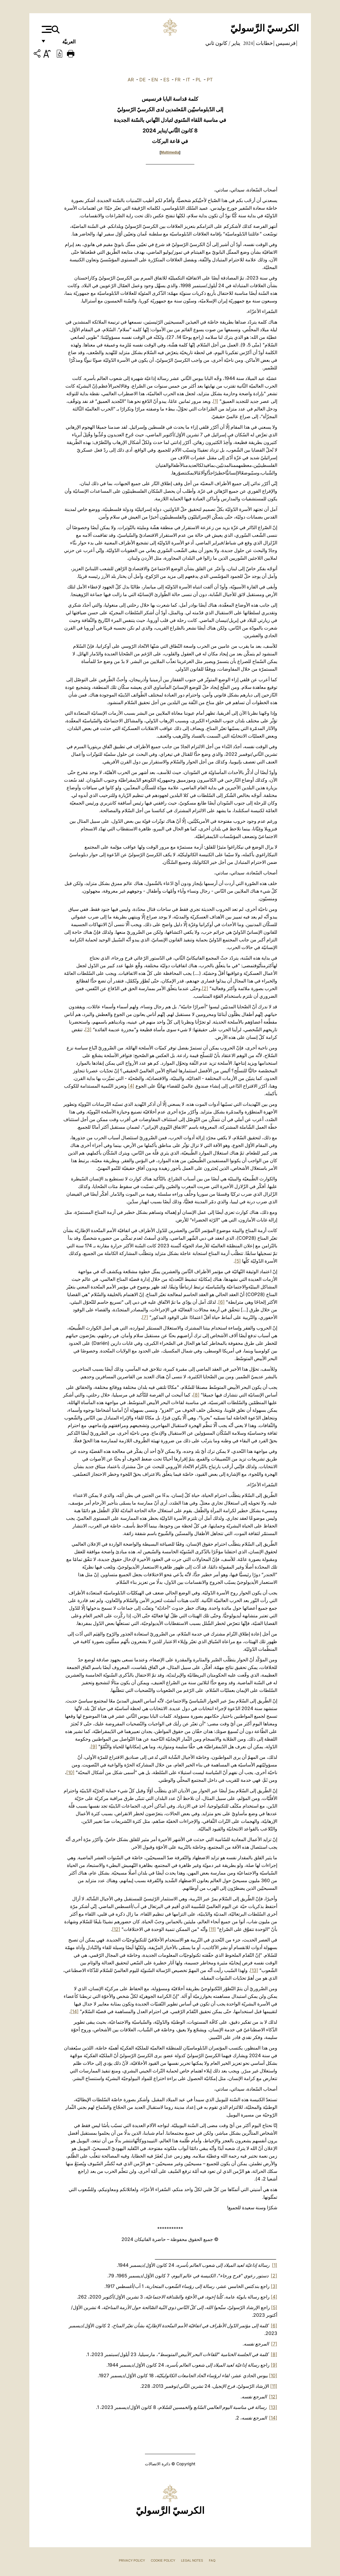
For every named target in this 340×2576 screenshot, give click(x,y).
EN (154, 80)
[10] (70, 1772)
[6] (221, 1302)
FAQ (212, 2560)
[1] (215, 401)
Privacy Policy (132, 2560)
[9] (94, 1746)
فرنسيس (285, 43)
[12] (116, 1929)
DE (142, 80)
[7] (145, 1317)
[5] (238, 1261)
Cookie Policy (163, 2560)
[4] (131, 1086)
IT (188, 80)
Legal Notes (192, 2560)
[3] (88, 1029)
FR (177, 80)
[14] (74, 2011)
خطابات (264, 43)
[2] (205, 988)
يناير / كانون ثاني (222, 43)
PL (198, 80)
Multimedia (170, 152)
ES (166, 80)
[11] (212, 1929)
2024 (247, 43)
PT (210, 80)
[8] (196, 1395)
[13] (254, 1970)
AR (131, 80)
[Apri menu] (46, 29)
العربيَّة (62, 43)
